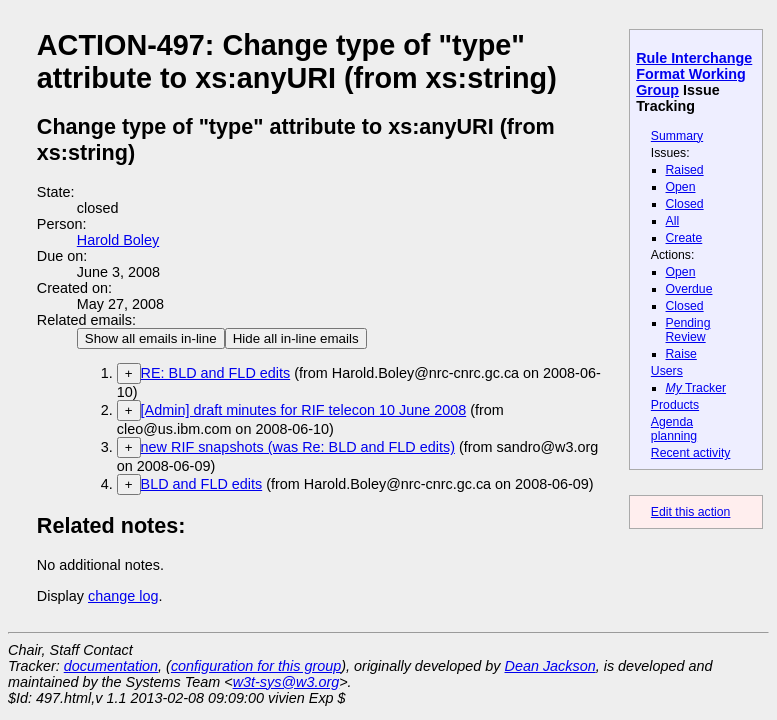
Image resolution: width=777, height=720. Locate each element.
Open (681, 187)
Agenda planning (674, 429)
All (673, 221)
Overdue (689, 289)
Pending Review (688, 330)
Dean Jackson (550, 666)
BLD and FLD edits (202, 484)
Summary (677, 136)
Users (667, 371)
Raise (681, 354)
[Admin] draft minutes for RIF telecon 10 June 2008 (304, 410)
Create (684, 238)
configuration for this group (256, 666)
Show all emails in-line (151, 338)
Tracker (696, 388)
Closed (685, 204)
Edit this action (691, 512)
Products (675, 405)
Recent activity (691, 453)
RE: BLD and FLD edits (216, 373)
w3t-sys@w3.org (286, 682)
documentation (111, 666)
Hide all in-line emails (296, 338)
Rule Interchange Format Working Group (694, 74)
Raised (685, 170)
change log (123, 596)
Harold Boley (118, 240)
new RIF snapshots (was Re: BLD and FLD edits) (298, 447)
